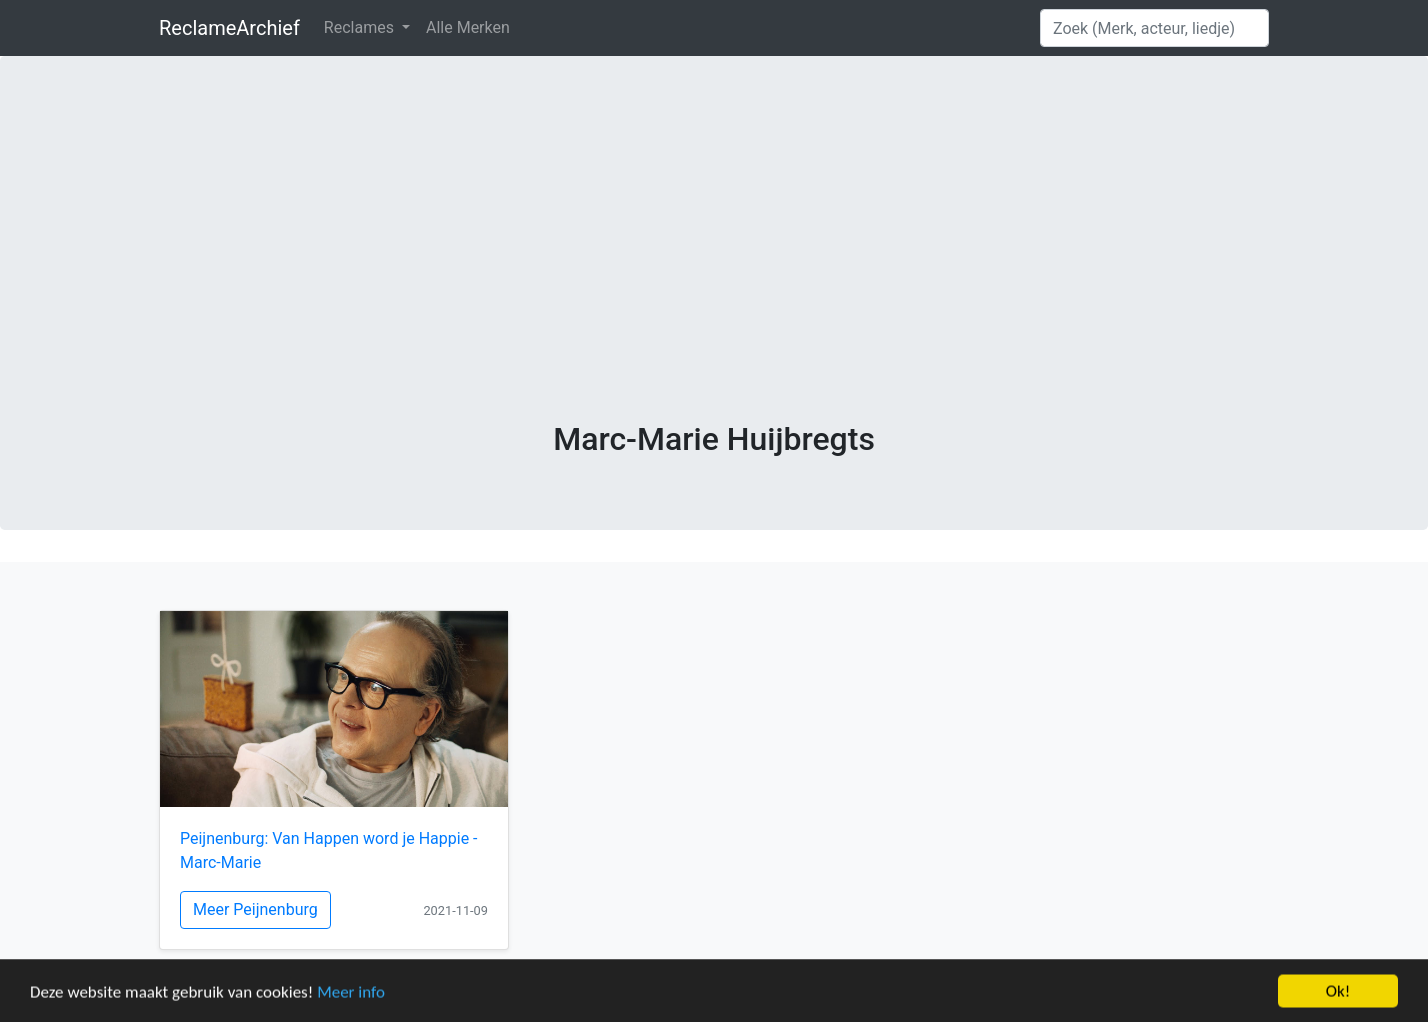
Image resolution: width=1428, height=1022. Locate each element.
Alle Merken (468, 27)
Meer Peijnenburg (255, 909)
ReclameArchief (229, 28)
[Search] (1154, 28)
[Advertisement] (714, 270)
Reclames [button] (361, 27)
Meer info (351, 993)
